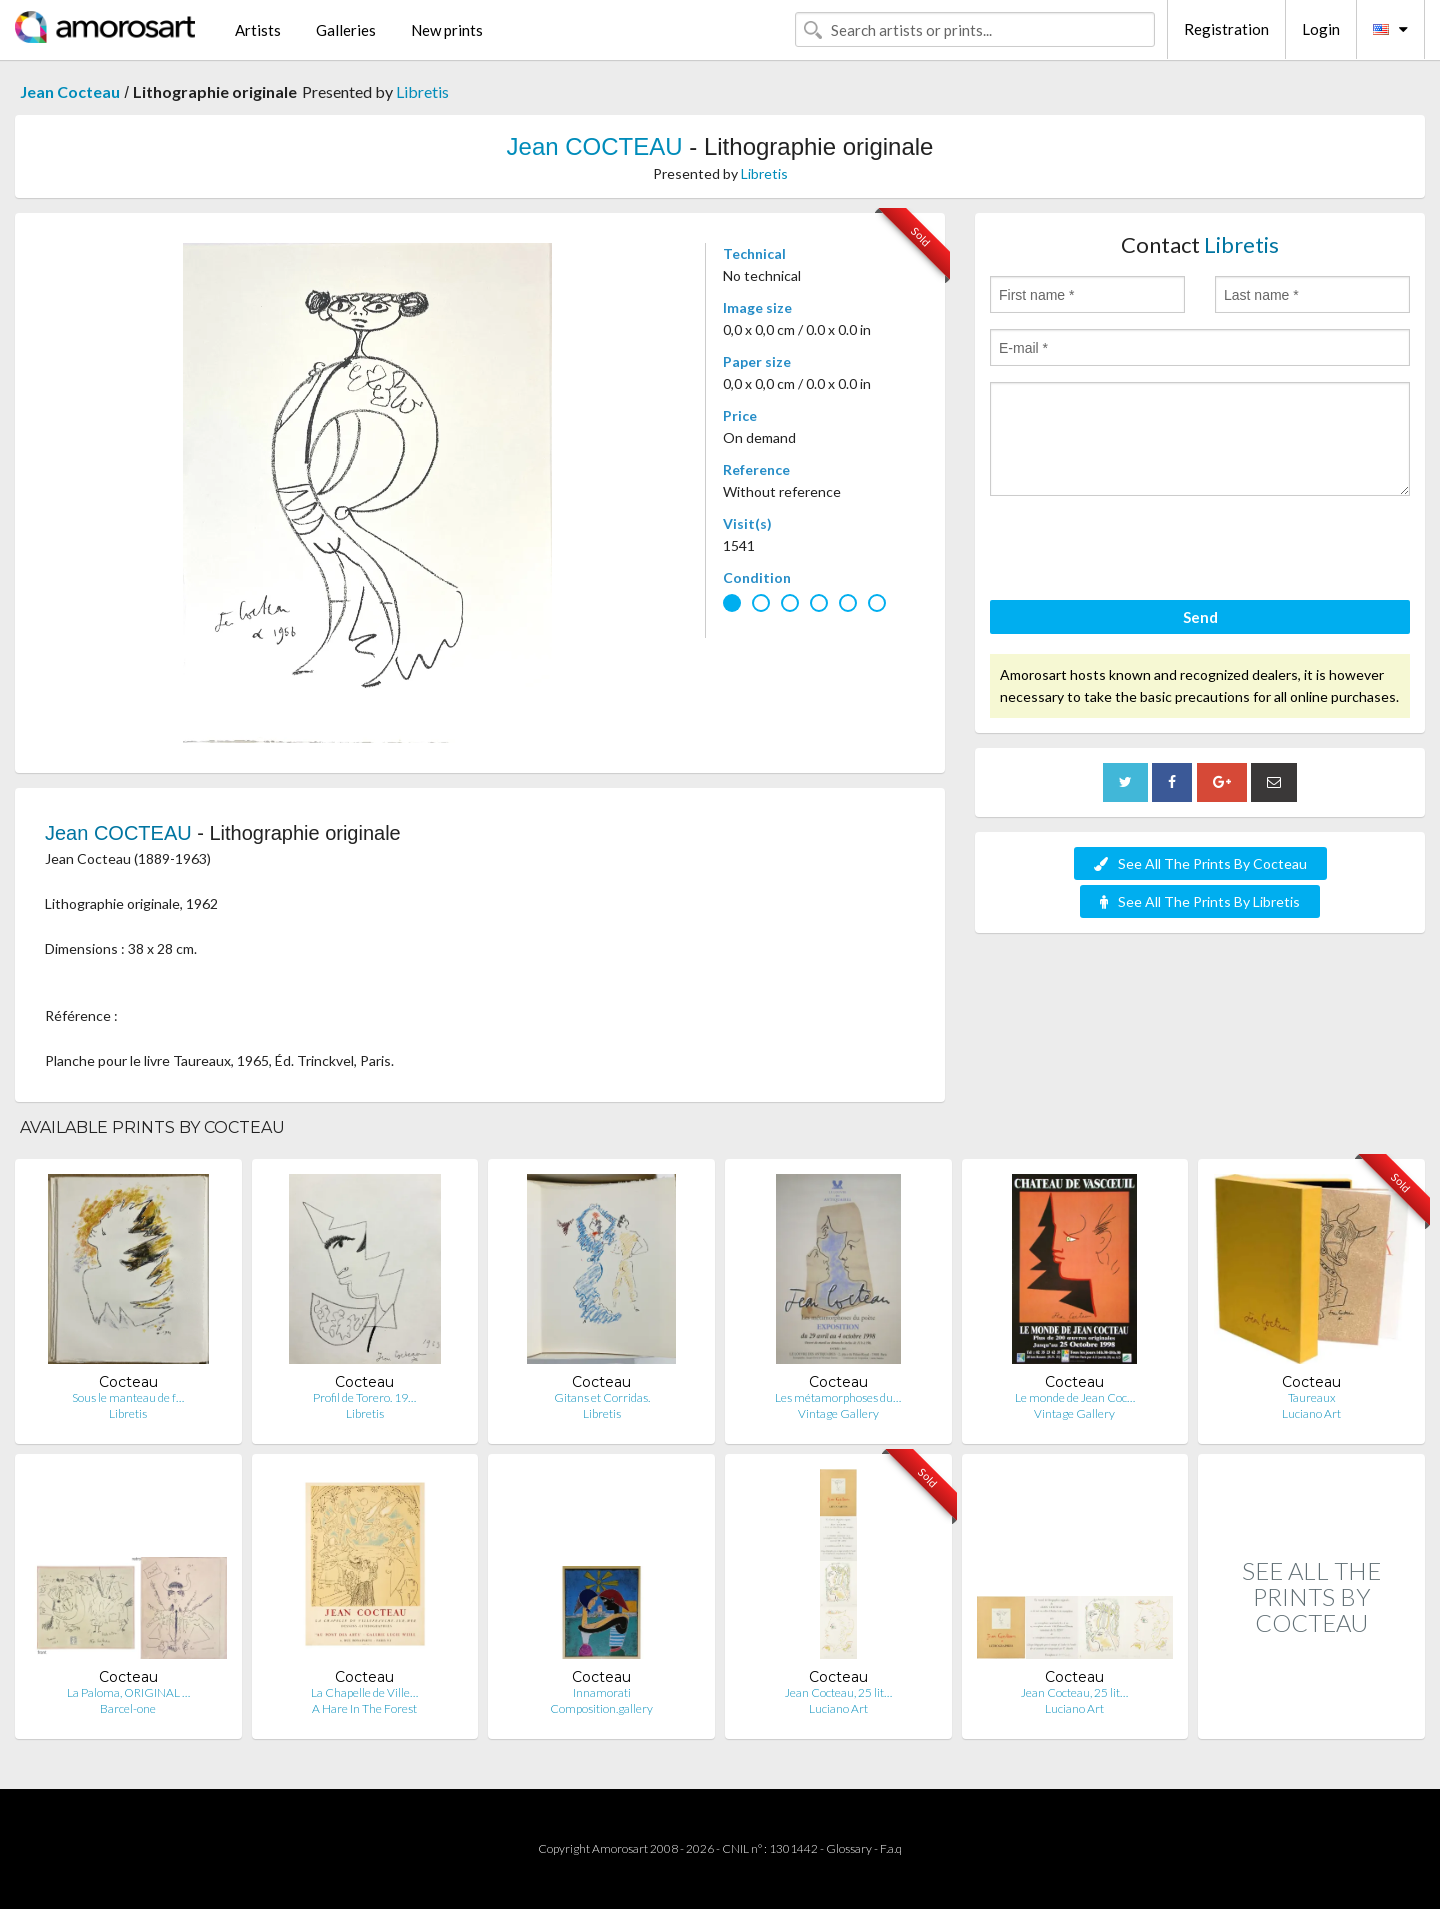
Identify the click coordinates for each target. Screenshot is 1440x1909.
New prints (447, 30)
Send (1200, 617)
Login (1321, 29)
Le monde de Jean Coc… (1075, 1397)
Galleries (346, 30)
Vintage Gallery (838, 1413)
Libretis (422, 91)
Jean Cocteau (70, 91)
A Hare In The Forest (364, 1708)
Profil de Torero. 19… (364, 1397)
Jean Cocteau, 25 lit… (838, 1692)
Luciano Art (1311, 1413)
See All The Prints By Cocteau (1200, 863)
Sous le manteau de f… (128, 1397)
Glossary (849, 1848)
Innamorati (602, 1692)
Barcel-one (128, 1708)
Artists (258, 30)
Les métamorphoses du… (838, 1397)
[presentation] (1142, 551)
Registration (1226, 29)
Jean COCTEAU (595, 146)
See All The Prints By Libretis (1200, 901)
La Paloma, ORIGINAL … (128, 1692)
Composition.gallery (601, 1708)
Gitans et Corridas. (602, 1397)
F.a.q (891, 1848)
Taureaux (1312, 1397)
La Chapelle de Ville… (364, 1692)
